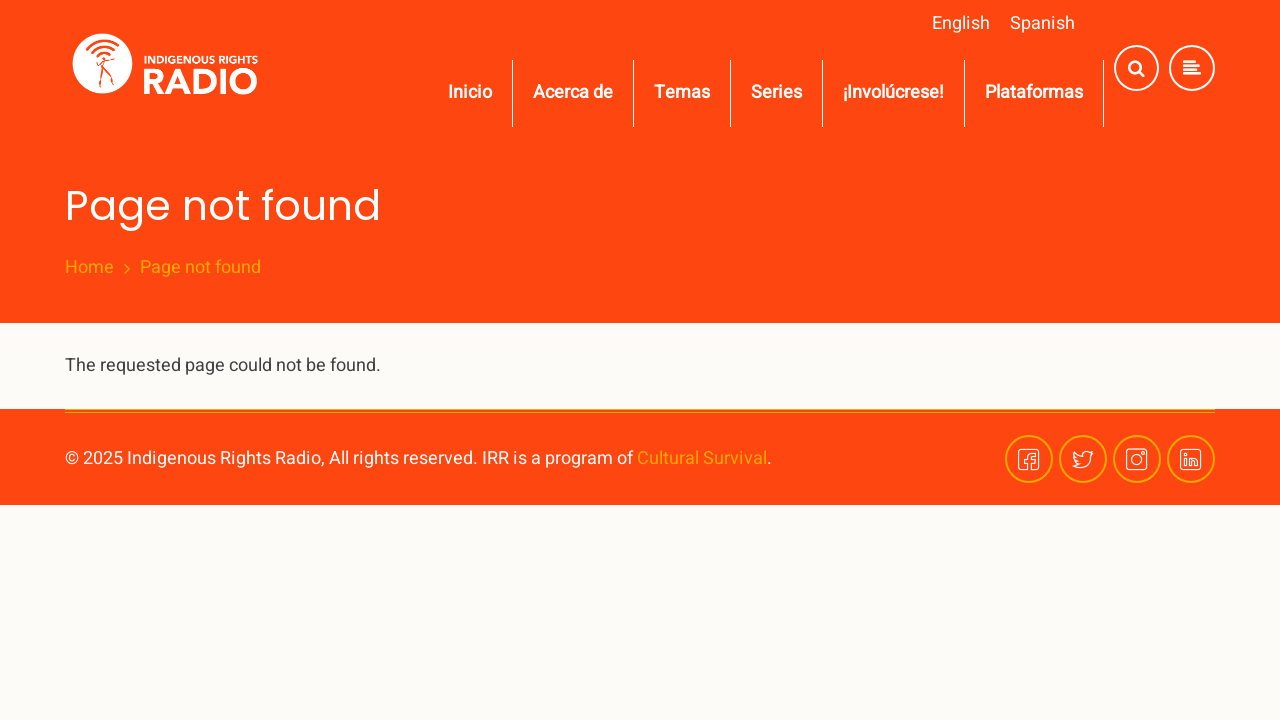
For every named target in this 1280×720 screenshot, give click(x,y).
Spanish (1042, 23)
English (961, 23)
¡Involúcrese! (893, 92)
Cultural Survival (702, 458)
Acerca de (573, 92)
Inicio (470, 92)
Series (776, 92)
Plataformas (1034, 92)
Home (89, 268)
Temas (682, 92)
